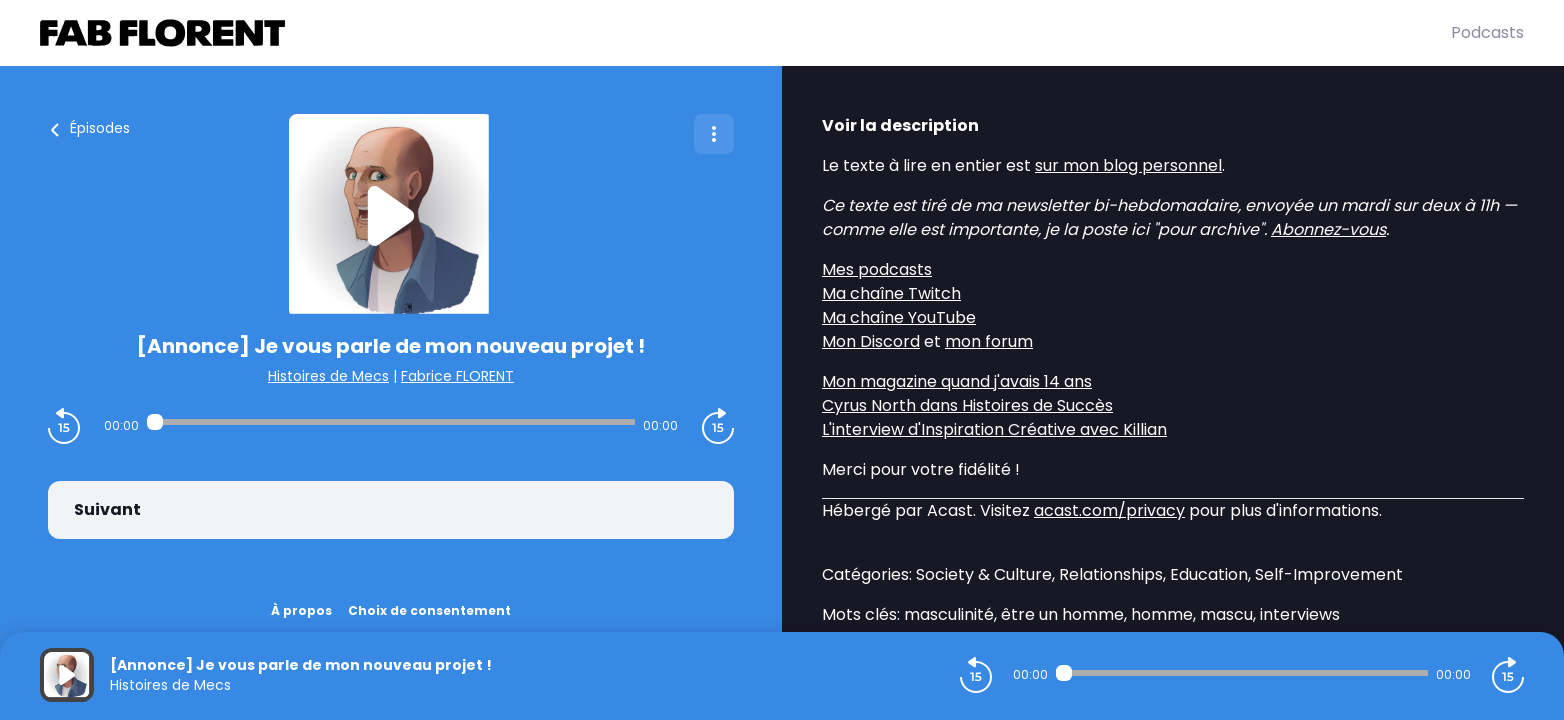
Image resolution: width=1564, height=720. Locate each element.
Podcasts (1487, 32)
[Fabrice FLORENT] (745, 33)
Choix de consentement (429, 610)
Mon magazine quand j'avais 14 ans (957, 381)
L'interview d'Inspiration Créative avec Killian (994, 429)
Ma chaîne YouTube (899, 317)
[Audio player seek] (391, 422)
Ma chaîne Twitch (891, 293)
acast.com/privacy (1109, 510)
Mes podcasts (877, 269)
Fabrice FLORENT (457, 376)
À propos (301, 610)
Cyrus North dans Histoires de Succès (967, 405)
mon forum (989, 341)
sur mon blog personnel (1128, 165)
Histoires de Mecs (328, 376)
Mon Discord (871, 341)
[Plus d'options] (714, 134)
